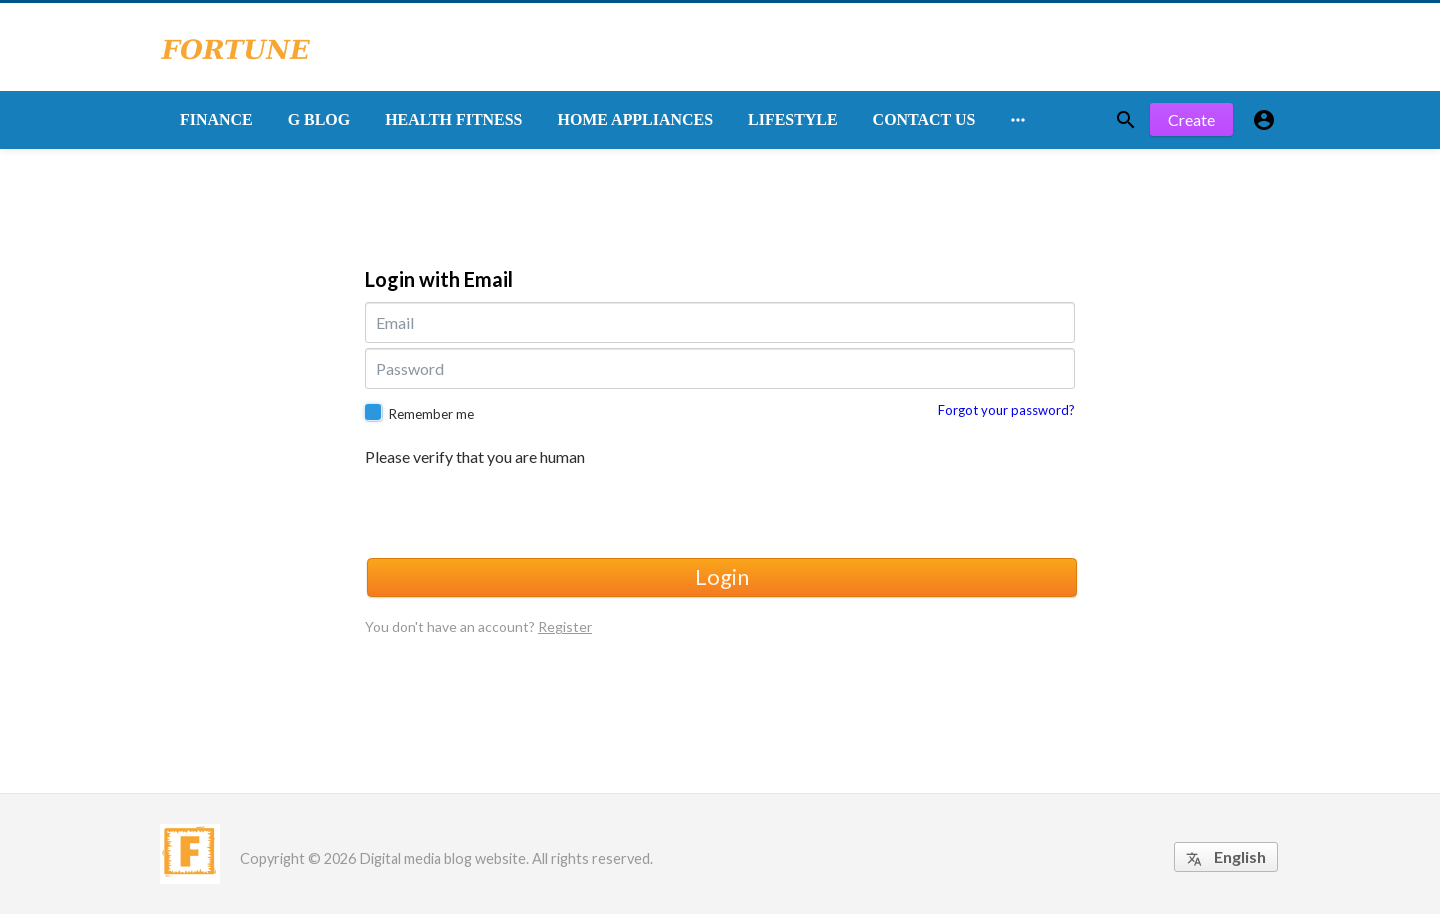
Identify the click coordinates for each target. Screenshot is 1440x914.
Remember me (431, 414)
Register (565, 626)
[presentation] (517, 509)
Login (722, 576)
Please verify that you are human (475, 457)
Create (1191, 119)
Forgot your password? (1006, 410)
